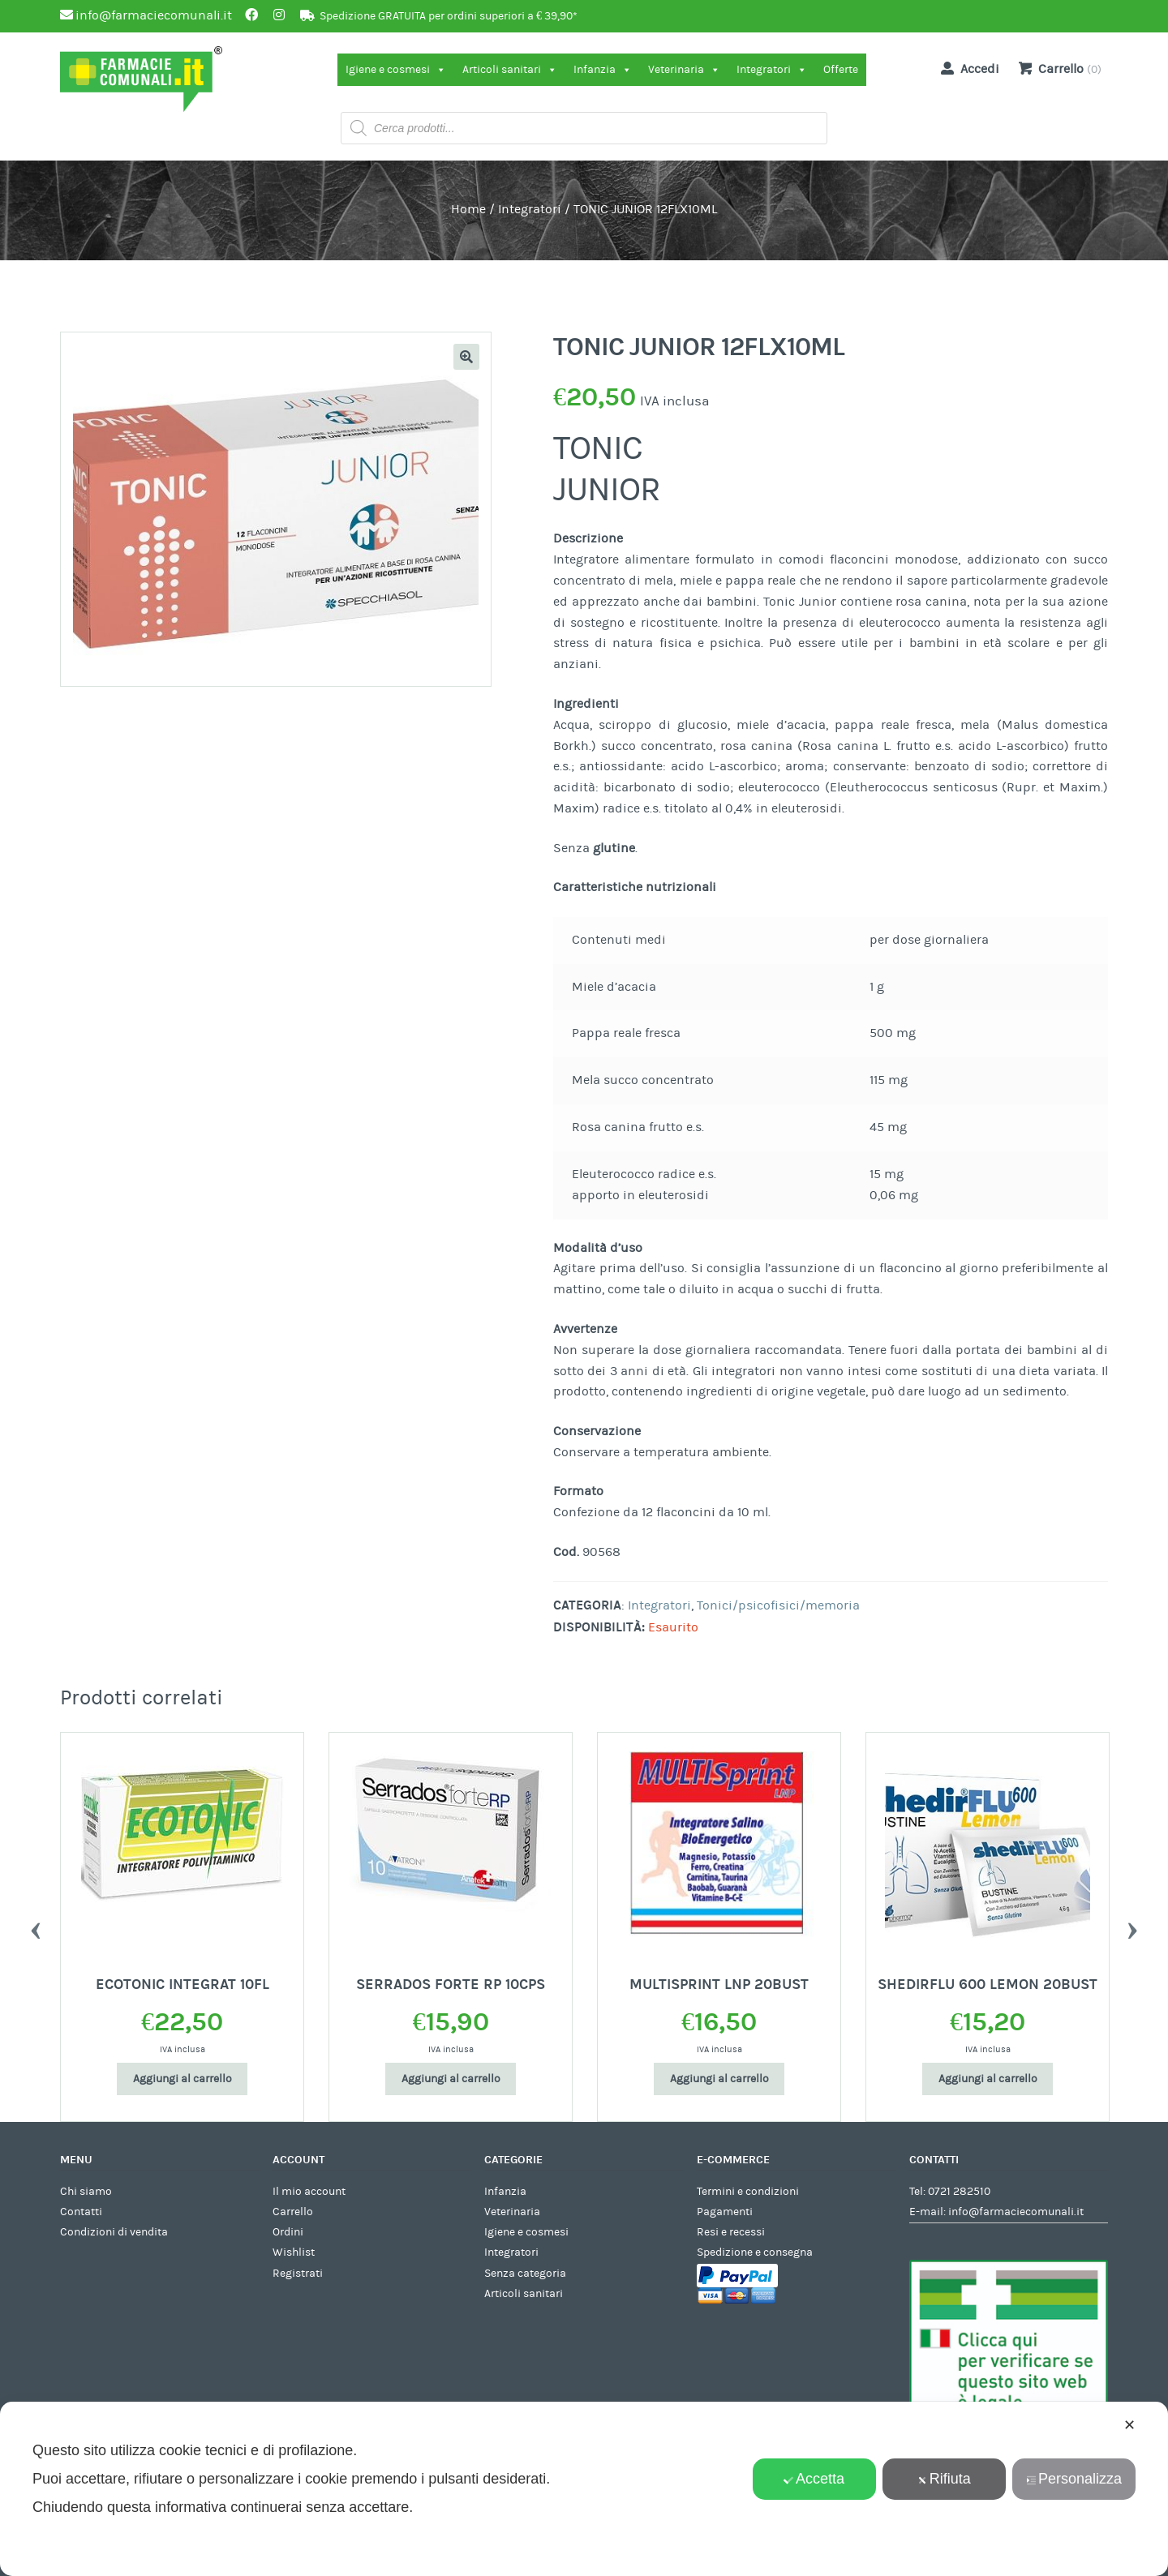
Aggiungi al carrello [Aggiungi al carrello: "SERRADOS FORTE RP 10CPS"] (451, 2078)
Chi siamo (86, 2191)
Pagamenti (725, 2211)
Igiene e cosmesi (396, 69)
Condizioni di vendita (114, 2232)
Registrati (298, 2273)
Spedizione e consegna (755, 2252)
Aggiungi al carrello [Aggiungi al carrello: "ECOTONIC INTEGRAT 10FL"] (182, 2078)
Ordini (288, 2232)
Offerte (840, 69)
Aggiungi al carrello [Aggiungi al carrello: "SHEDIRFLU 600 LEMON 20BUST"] (987, 2078)
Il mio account (309, 2191)
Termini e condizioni (748, 2191)
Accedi (966, 68)
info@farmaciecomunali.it (1016, 2211)
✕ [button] (1129, 2425)
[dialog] (584, 2489)
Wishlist (294, 2252)
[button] (466, 357)
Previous (35, 1926)
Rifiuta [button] (944, 2479)
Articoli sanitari (509, 69)
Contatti (81, 2211)
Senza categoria (525, 2273)
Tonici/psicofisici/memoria (778, 1605)
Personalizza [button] (1074, 2479)
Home (468, 209)
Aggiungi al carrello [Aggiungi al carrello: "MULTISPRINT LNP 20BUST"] (719, 2078)
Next (1132, 1926)
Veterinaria (684, 69)
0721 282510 (959, 2191)
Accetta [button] (814, 2479)
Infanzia (602, 69)
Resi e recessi (731, 2232)
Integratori (771, 69)
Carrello (293, 2211)
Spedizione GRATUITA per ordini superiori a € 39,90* (449, 16)
